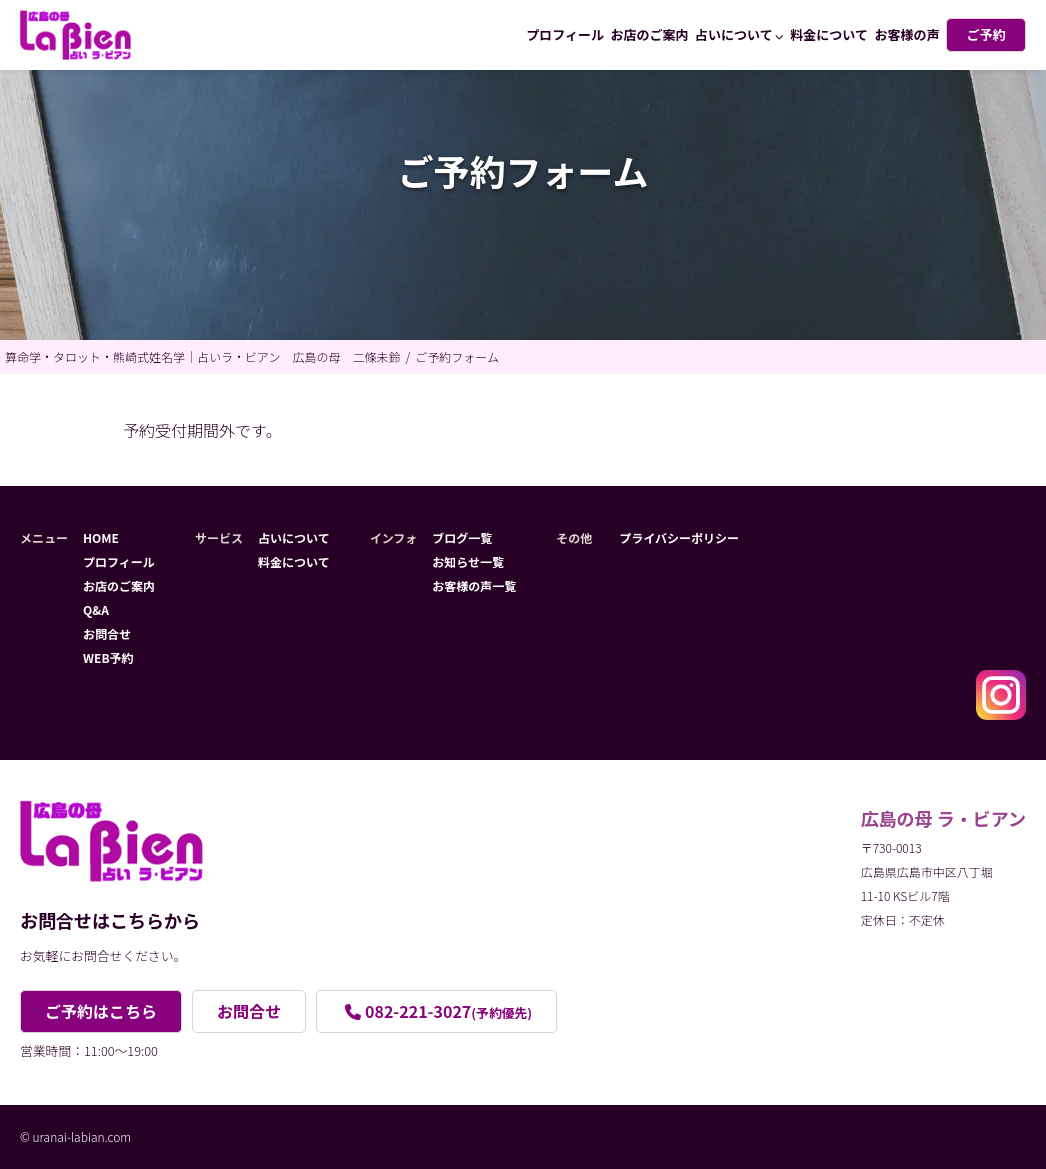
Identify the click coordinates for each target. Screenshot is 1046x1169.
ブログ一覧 (462, 537)
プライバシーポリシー (679, 537)
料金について (829, 34)
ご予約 (985, 34)
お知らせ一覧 (468, 561)
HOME (101, 537)
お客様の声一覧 (474, 585)
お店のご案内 (650, 34)
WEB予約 (108, 657)
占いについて (734, 34)
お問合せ (107, 633)
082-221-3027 (448, 1011)
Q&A (96, 609)
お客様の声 (906, 34)
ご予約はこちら (101, 1011)
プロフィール (565, 34)
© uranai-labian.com (75, 1136)
